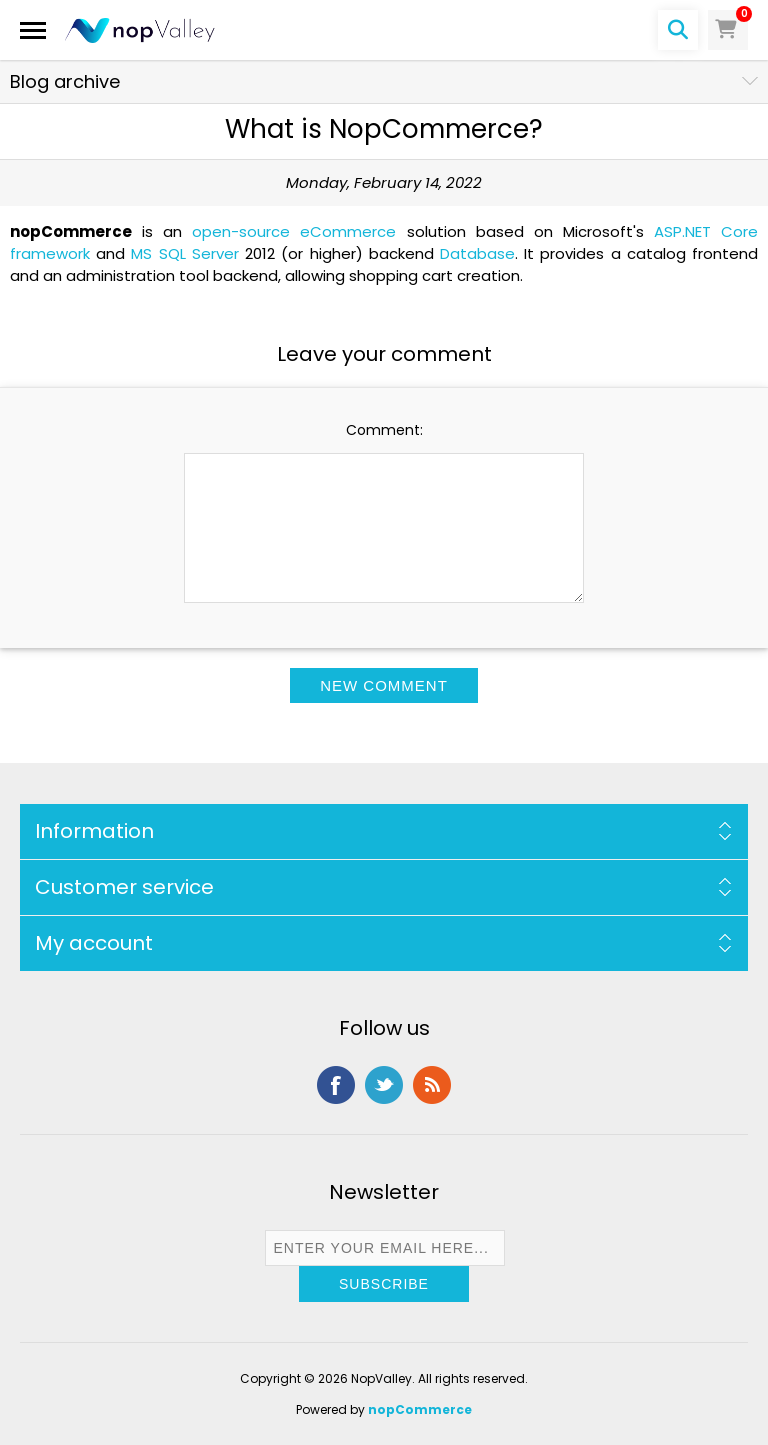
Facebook (336, 1085)
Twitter (384, 1085)
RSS (432, 1085)
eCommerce (348, 231)
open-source (241, 231)
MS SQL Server (184, 253)
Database (477, 253)
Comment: (384, 430)
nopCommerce (420, 1409)
